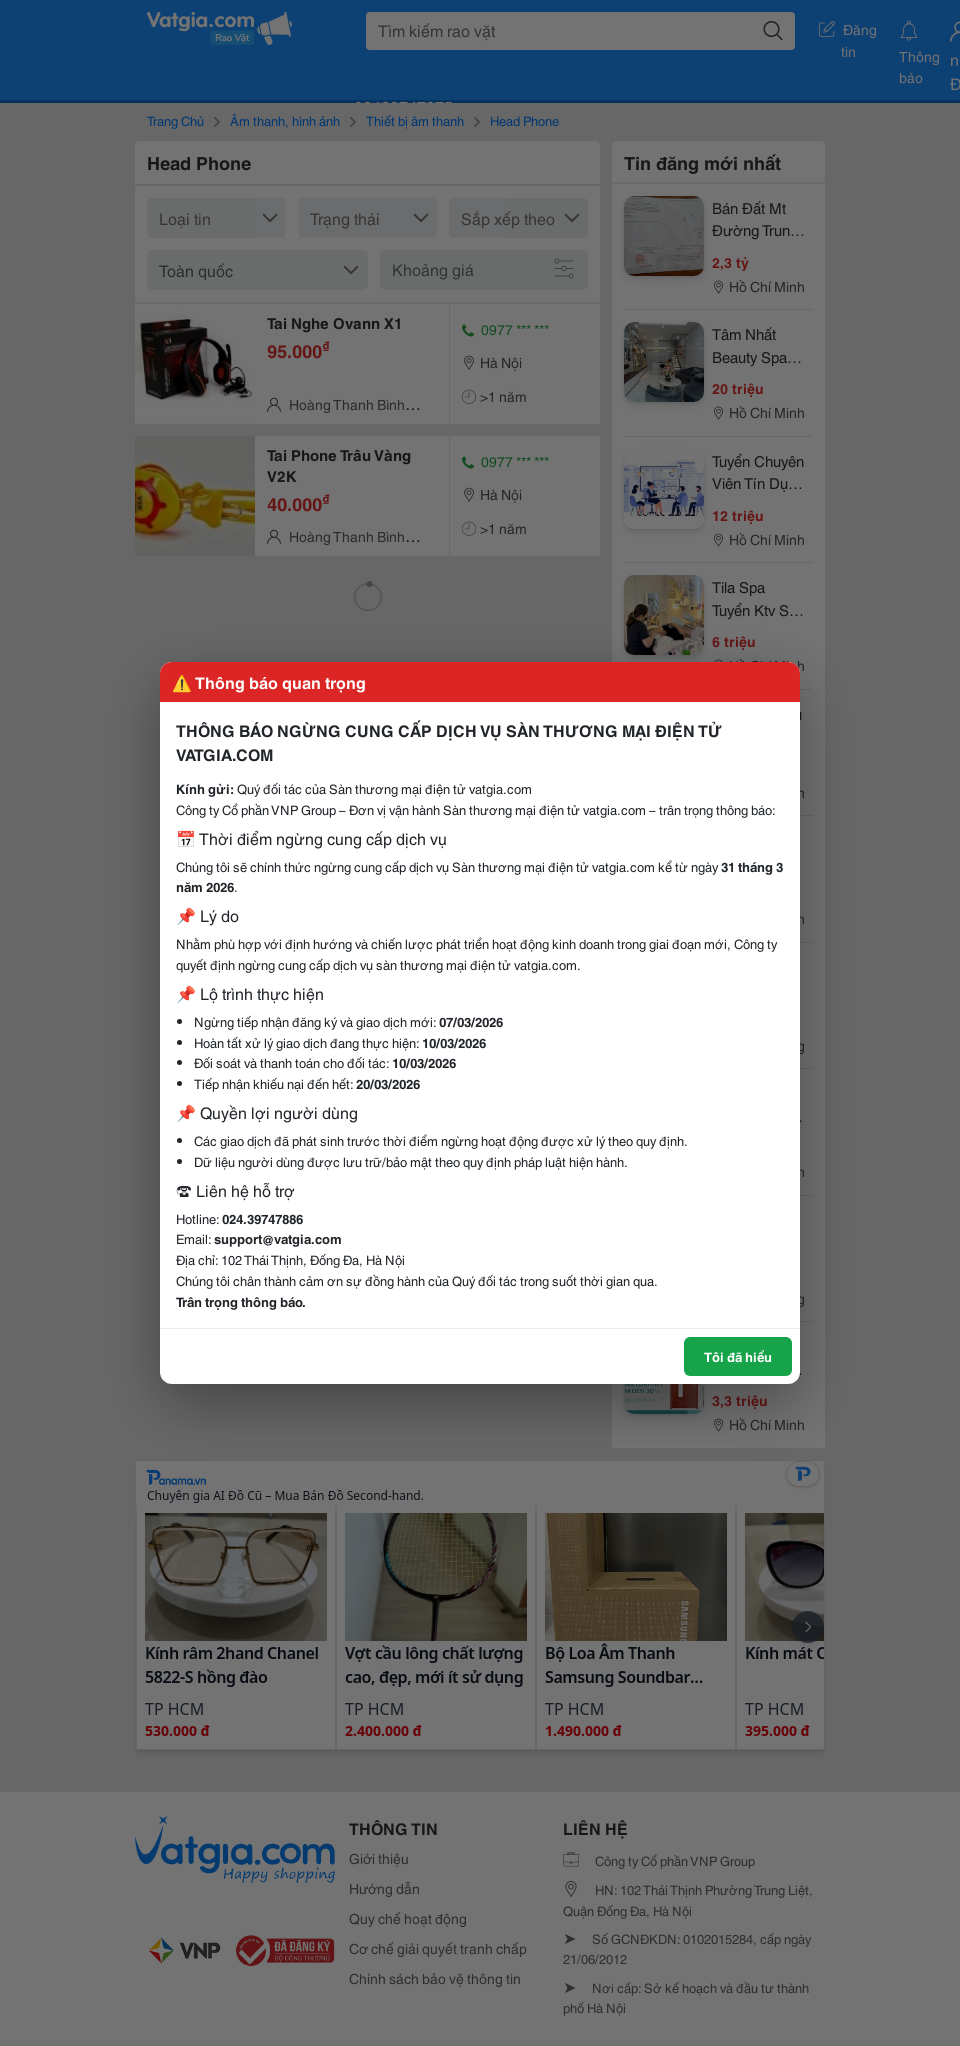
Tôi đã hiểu (738, 1356)
